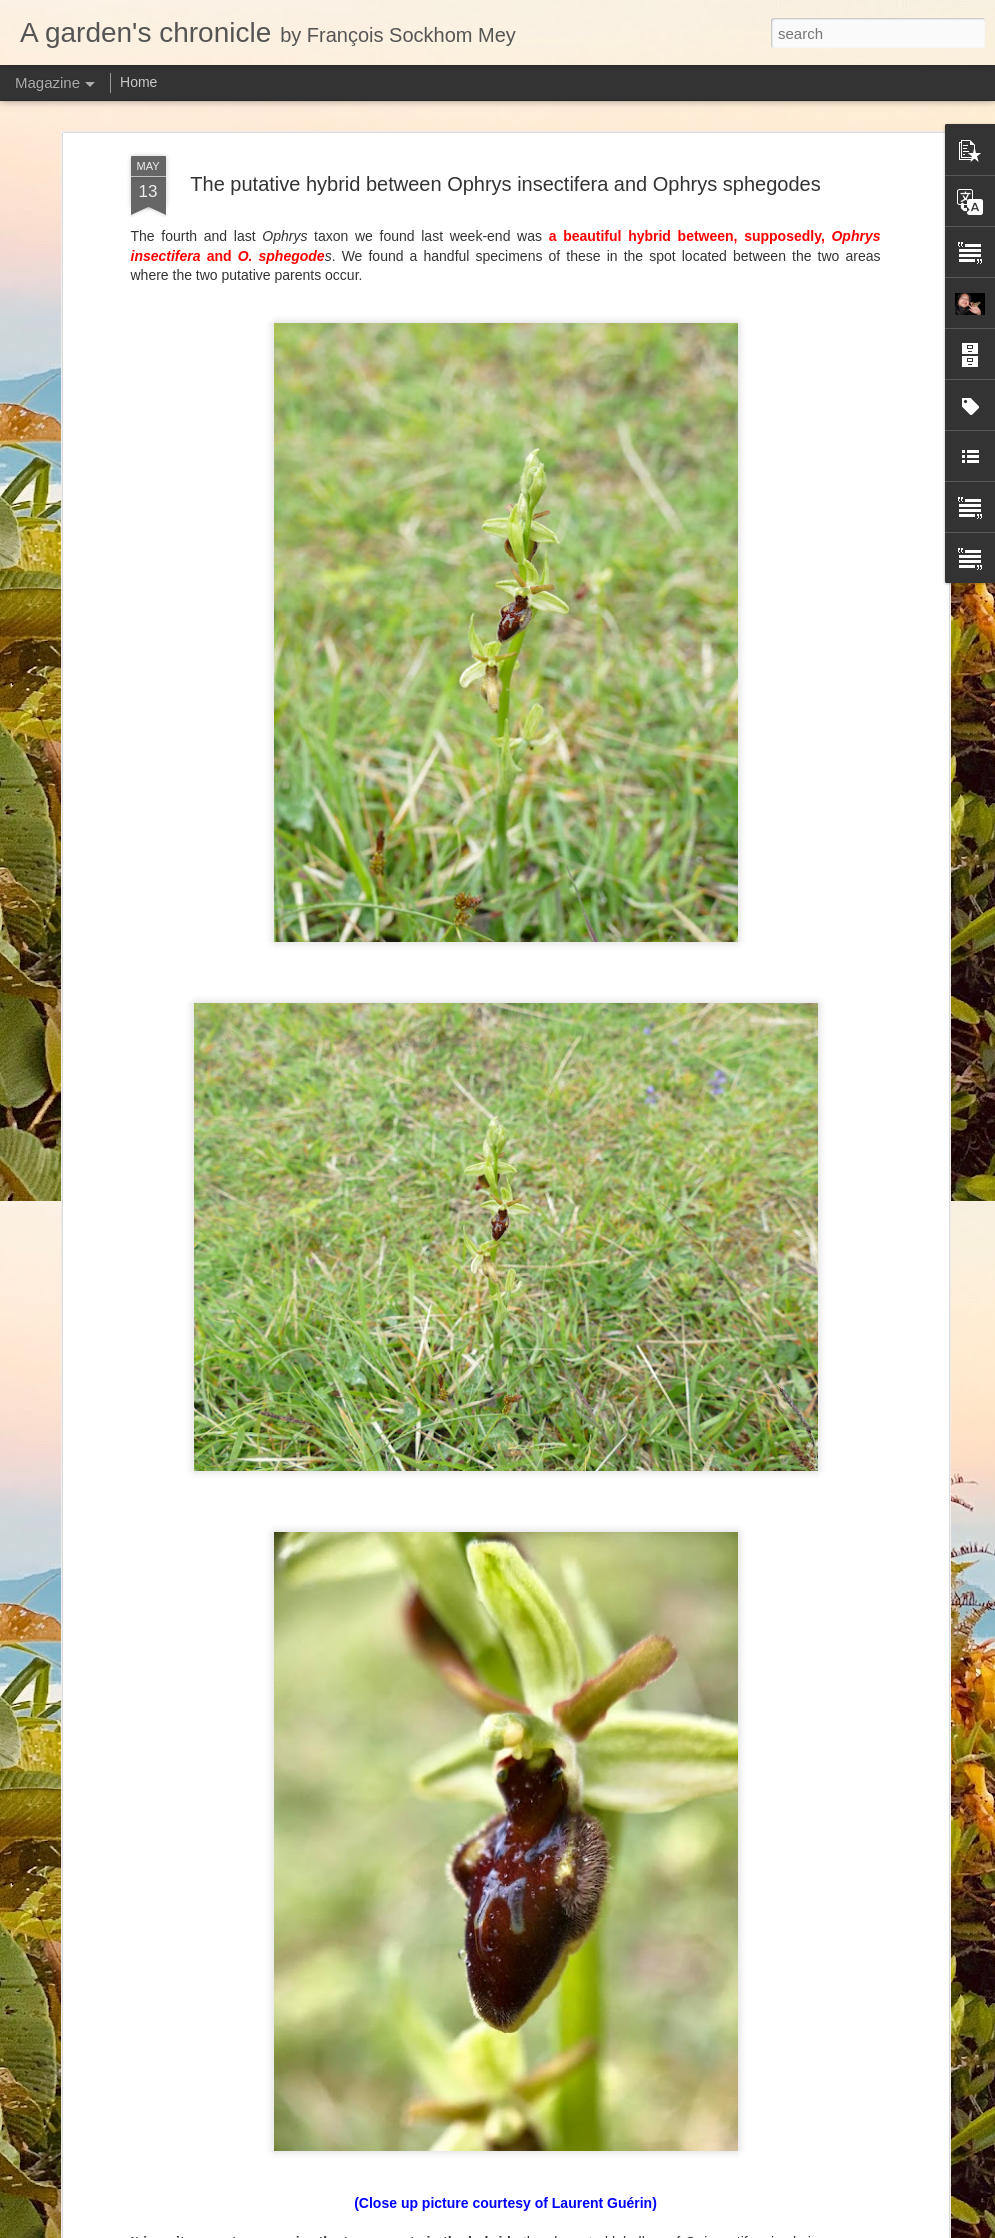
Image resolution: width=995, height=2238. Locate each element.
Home (138, 82)
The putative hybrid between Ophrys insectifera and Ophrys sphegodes (505, 184)
